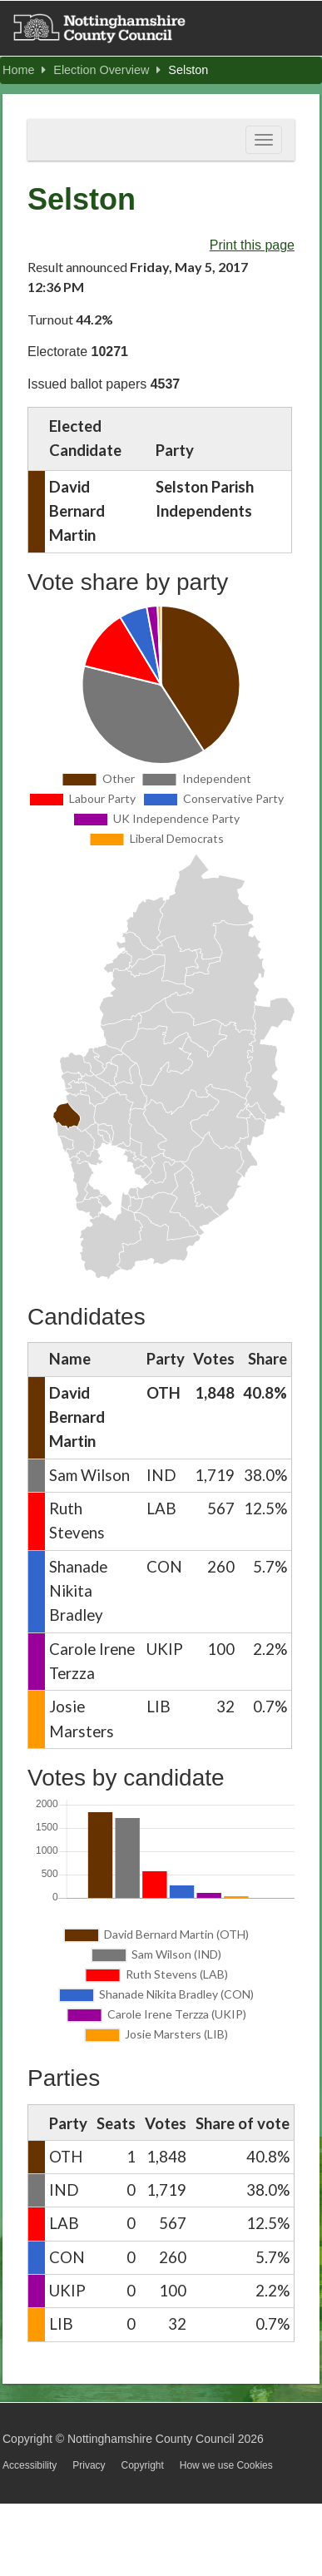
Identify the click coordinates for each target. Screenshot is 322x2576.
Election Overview (107, 70)
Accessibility (29, 2465)
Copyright (142, 2465)
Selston (188, 70)
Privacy (88, 2465)
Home (24, 70)
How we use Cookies (226, 2465)
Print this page (252, 245)
